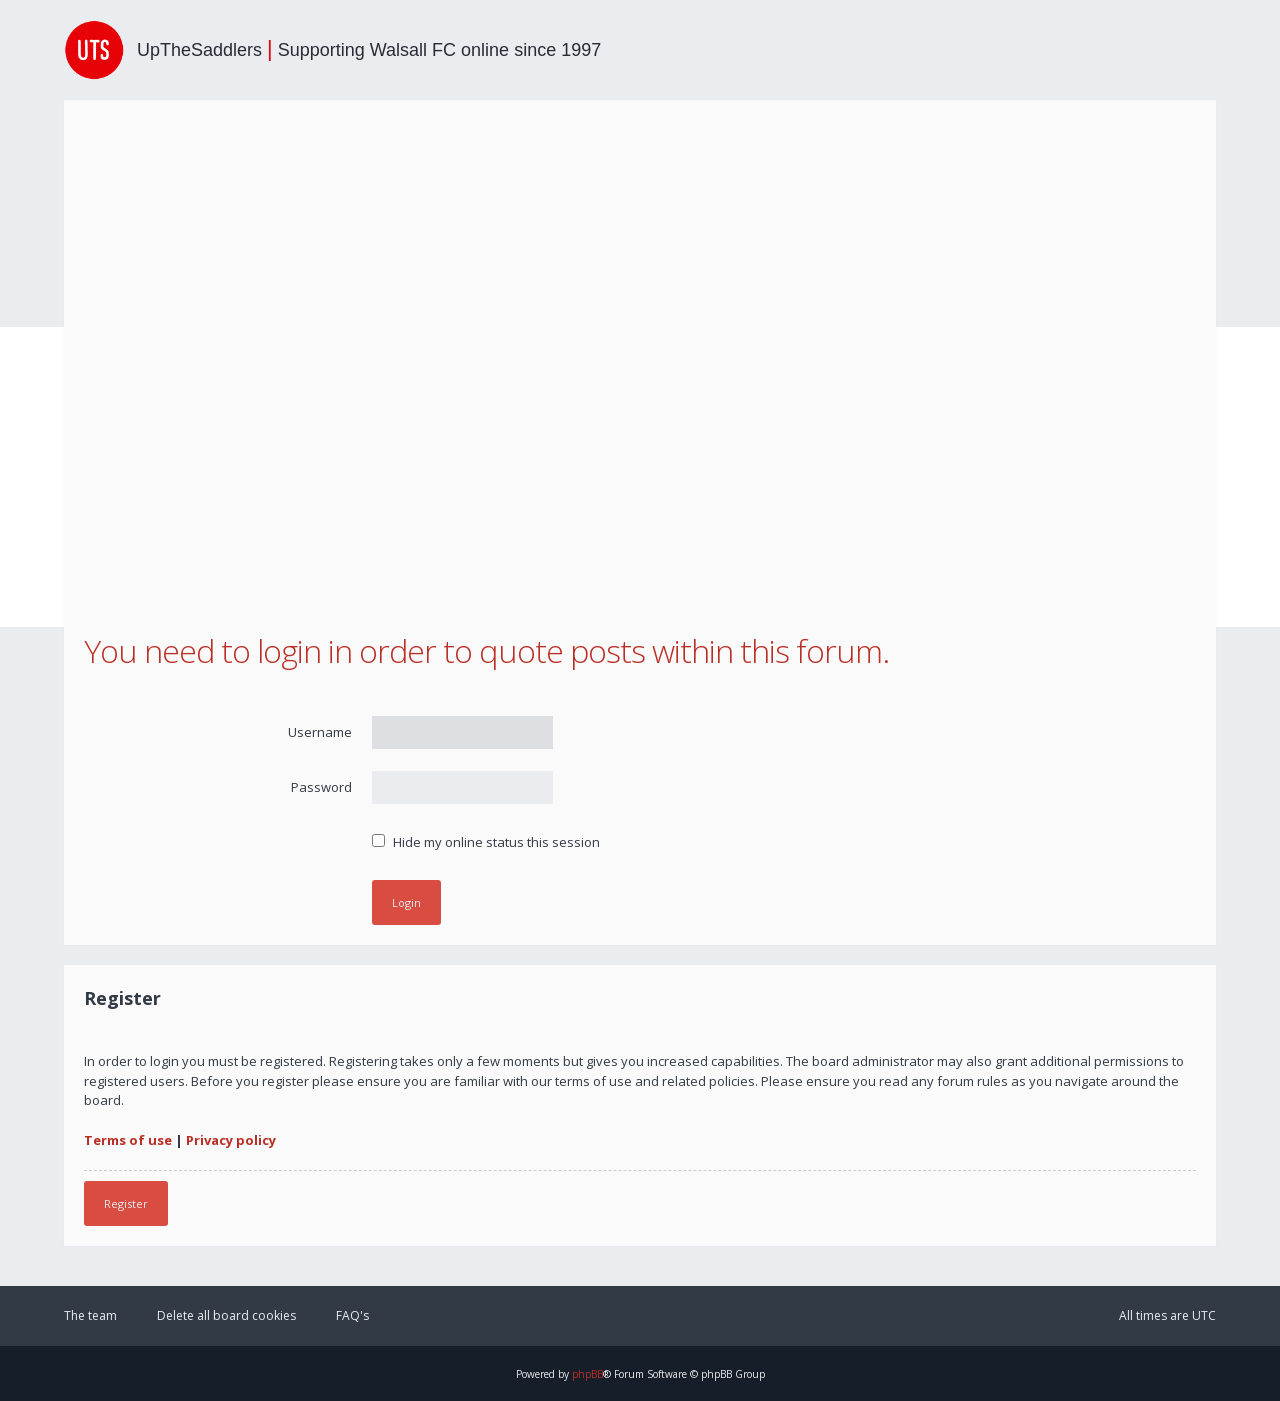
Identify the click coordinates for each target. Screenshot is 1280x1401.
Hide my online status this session (486, 842)
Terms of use (128, 1140)
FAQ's (352, 1315)
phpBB (587, 1374)
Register (126, 1203)
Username (320, 732)
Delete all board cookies (226, 1315)
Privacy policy (231, 1140)
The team (90, 1315)
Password (321, 787)
